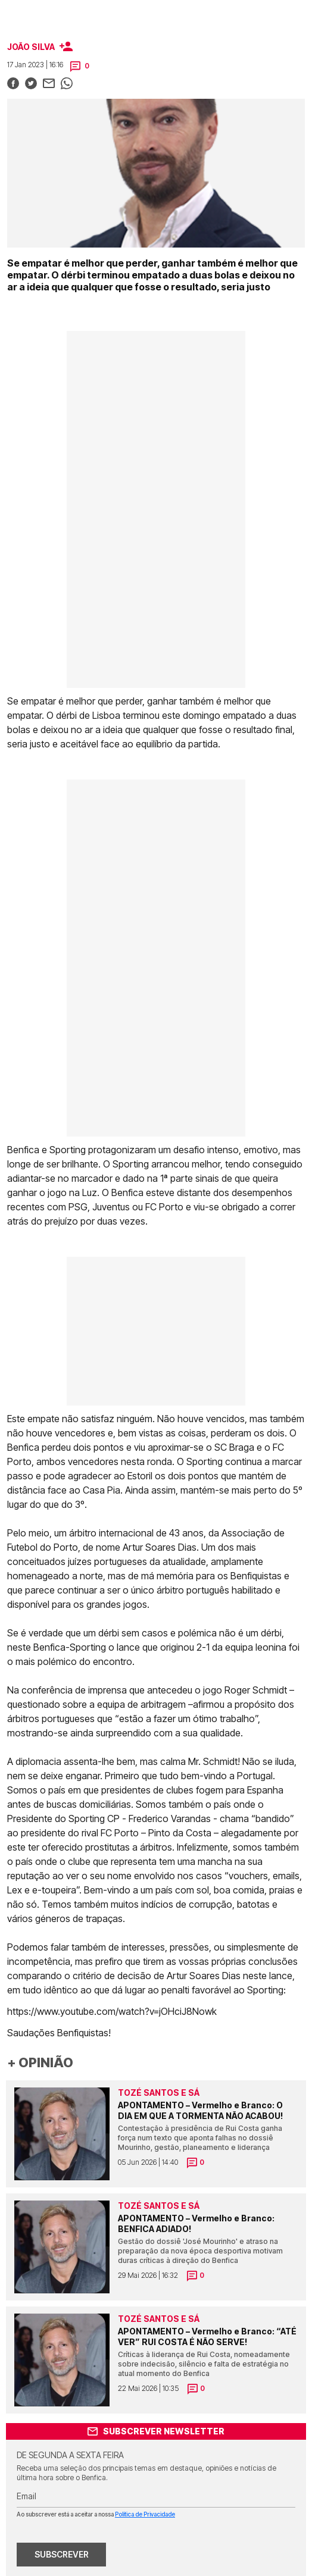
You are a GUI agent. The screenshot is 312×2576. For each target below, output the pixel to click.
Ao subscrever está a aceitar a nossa (96, 2514)
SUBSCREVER (62, 2554)
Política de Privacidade (145, 2514)
